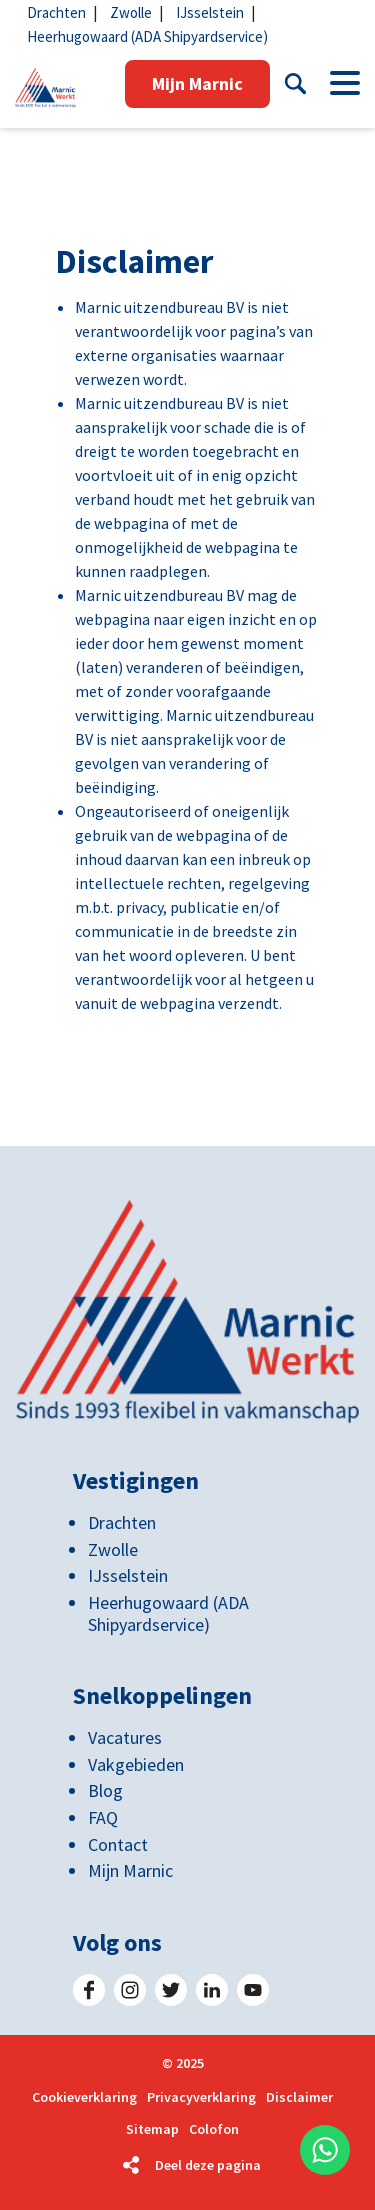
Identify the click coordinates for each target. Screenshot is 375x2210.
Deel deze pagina (208, 2165)
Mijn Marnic (197, 83)
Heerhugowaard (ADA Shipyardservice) (147, 36)
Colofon (214, 2129)
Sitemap (152, 2129)
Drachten (56, 12)
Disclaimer (299, 2097)
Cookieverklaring (84, 2097)
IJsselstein (210, 12)
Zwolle (131, 12)
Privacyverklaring (201, 2097)
